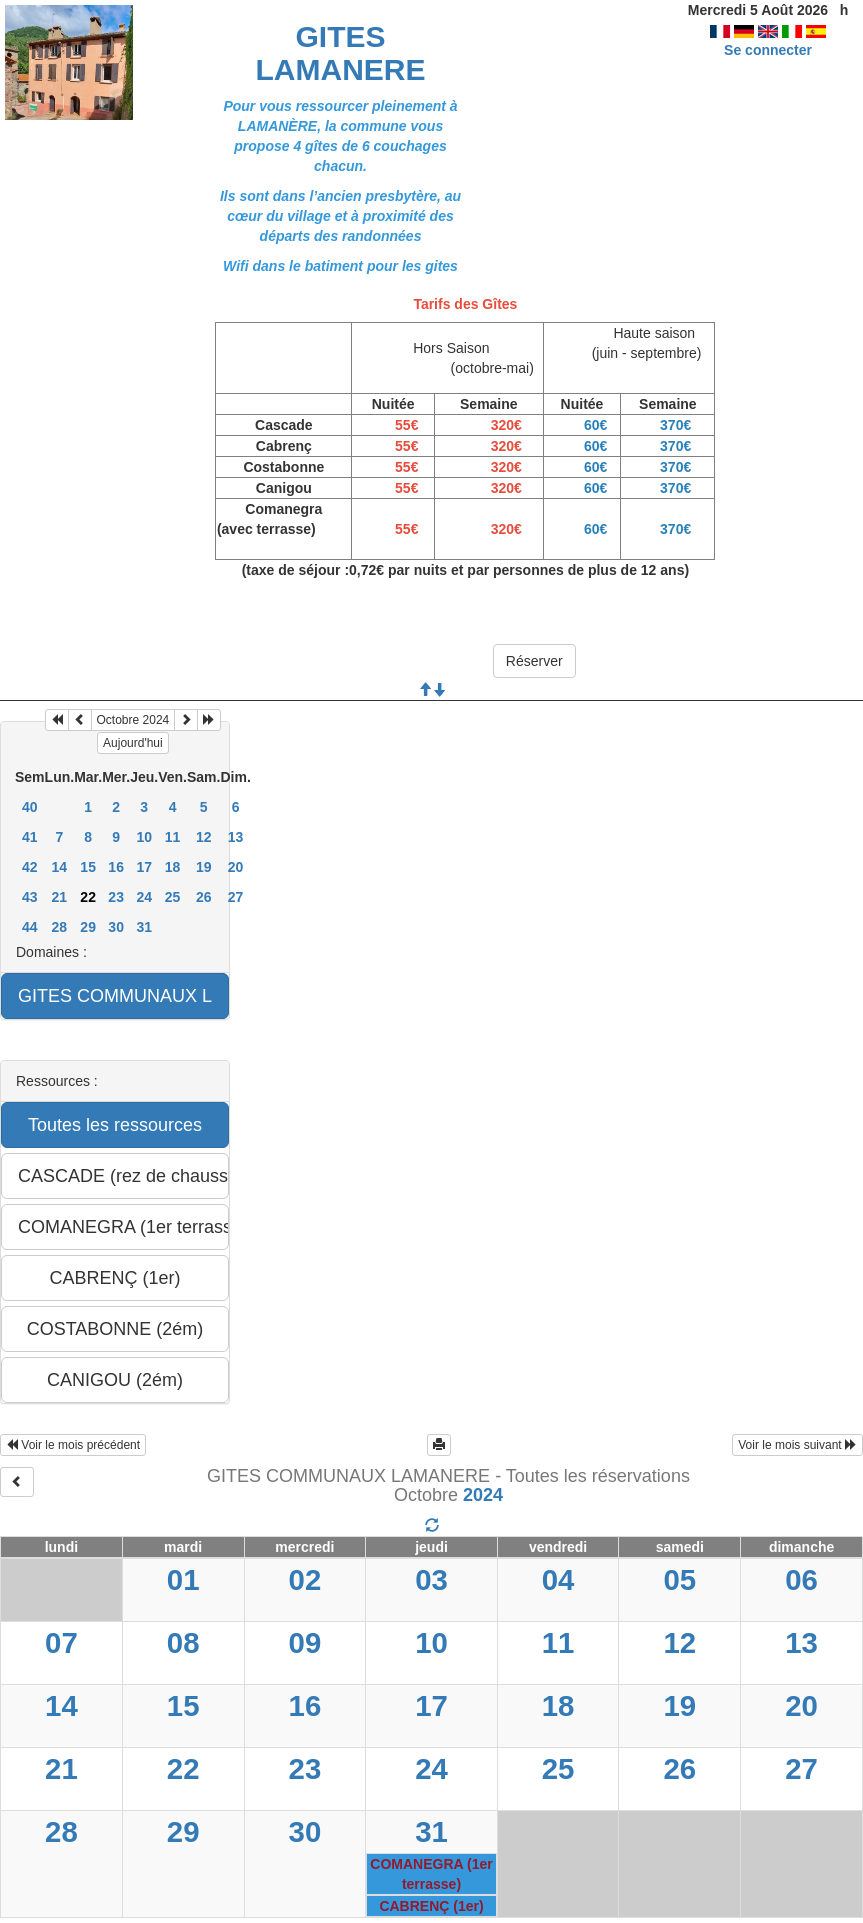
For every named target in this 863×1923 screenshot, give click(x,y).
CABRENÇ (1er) (431, 1906)
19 (204, 867)
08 (183, 1642)
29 (88, 927)
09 (305, 1642)
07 (61, 1642)
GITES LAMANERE (341, 53)
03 (431, 1579)
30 (116, 927)
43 (30, 897)
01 (183, 1579)
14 (60, 867)
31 (144, 927)
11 (173, 837)
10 (144, 837)
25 (173, 897)
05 (679, 1579)
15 (88, 867)
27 (236, 897)
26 (204, 897)
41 (30, 837)
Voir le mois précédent (73, 1445)
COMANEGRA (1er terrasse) (431, 1874)
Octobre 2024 (133, 720)
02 (305, 1579)
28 (60, 927)
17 (144, 867)
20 (236, 867)
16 (116, 867)
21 (60, 897)
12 (204, 837)
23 (116, 897)
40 (30, 807)
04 (558, 1579)
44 (30, 927)
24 (144, 897)
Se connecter (768, 50)
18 (173, 867)
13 (236, 837)
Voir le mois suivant (797, 1445)
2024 (483, 1495)
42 (30, 867)
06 (801, 1579)
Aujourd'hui (133, 743)
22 (183, 1768)
